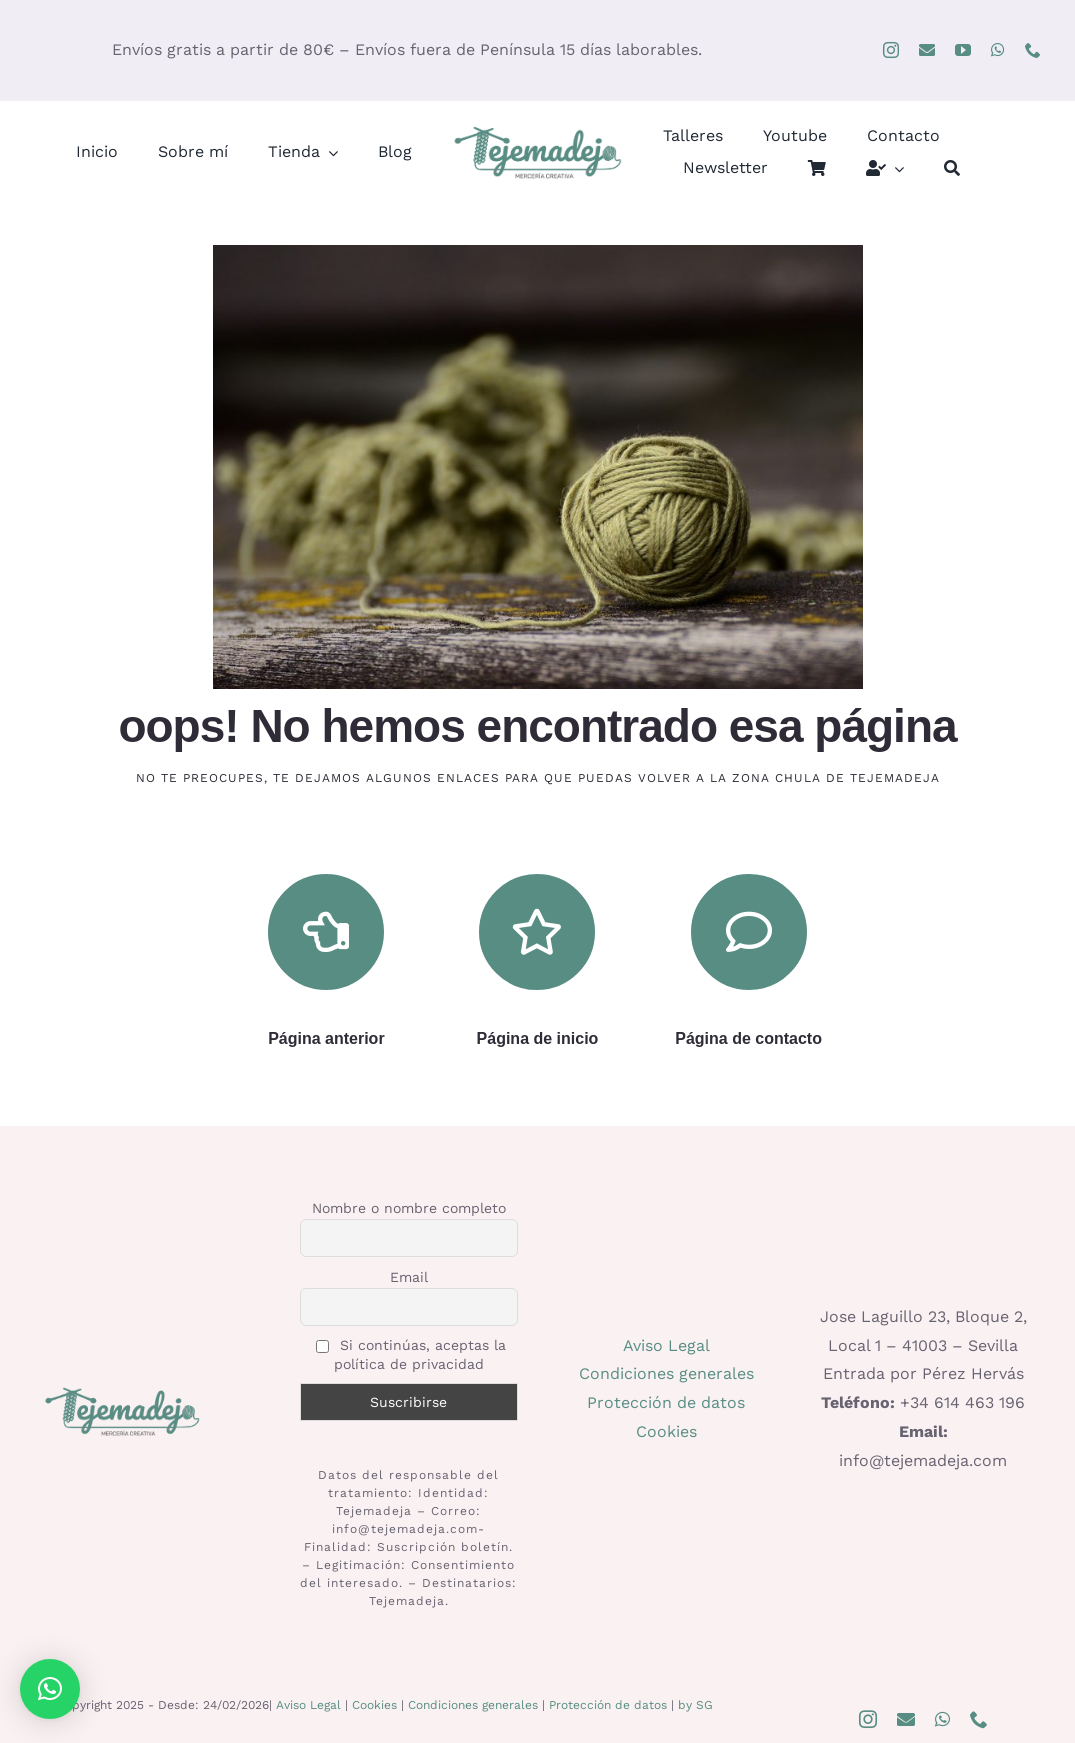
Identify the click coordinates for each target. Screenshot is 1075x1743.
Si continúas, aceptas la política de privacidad (411, 1354)
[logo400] (537, 130)
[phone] (1033, 50)
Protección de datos (666, 1402)
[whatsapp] (998, 50)
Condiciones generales (666, 1373)
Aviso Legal (666, 1345)
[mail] (927, 50)
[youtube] (963, 50)
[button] (50, 1689)
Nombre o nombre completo (409, 1208)
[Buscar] (952, 168)
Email (409, 1277)
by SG (695, 1705)
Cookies (666, 1431)
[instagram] (891, 50)
